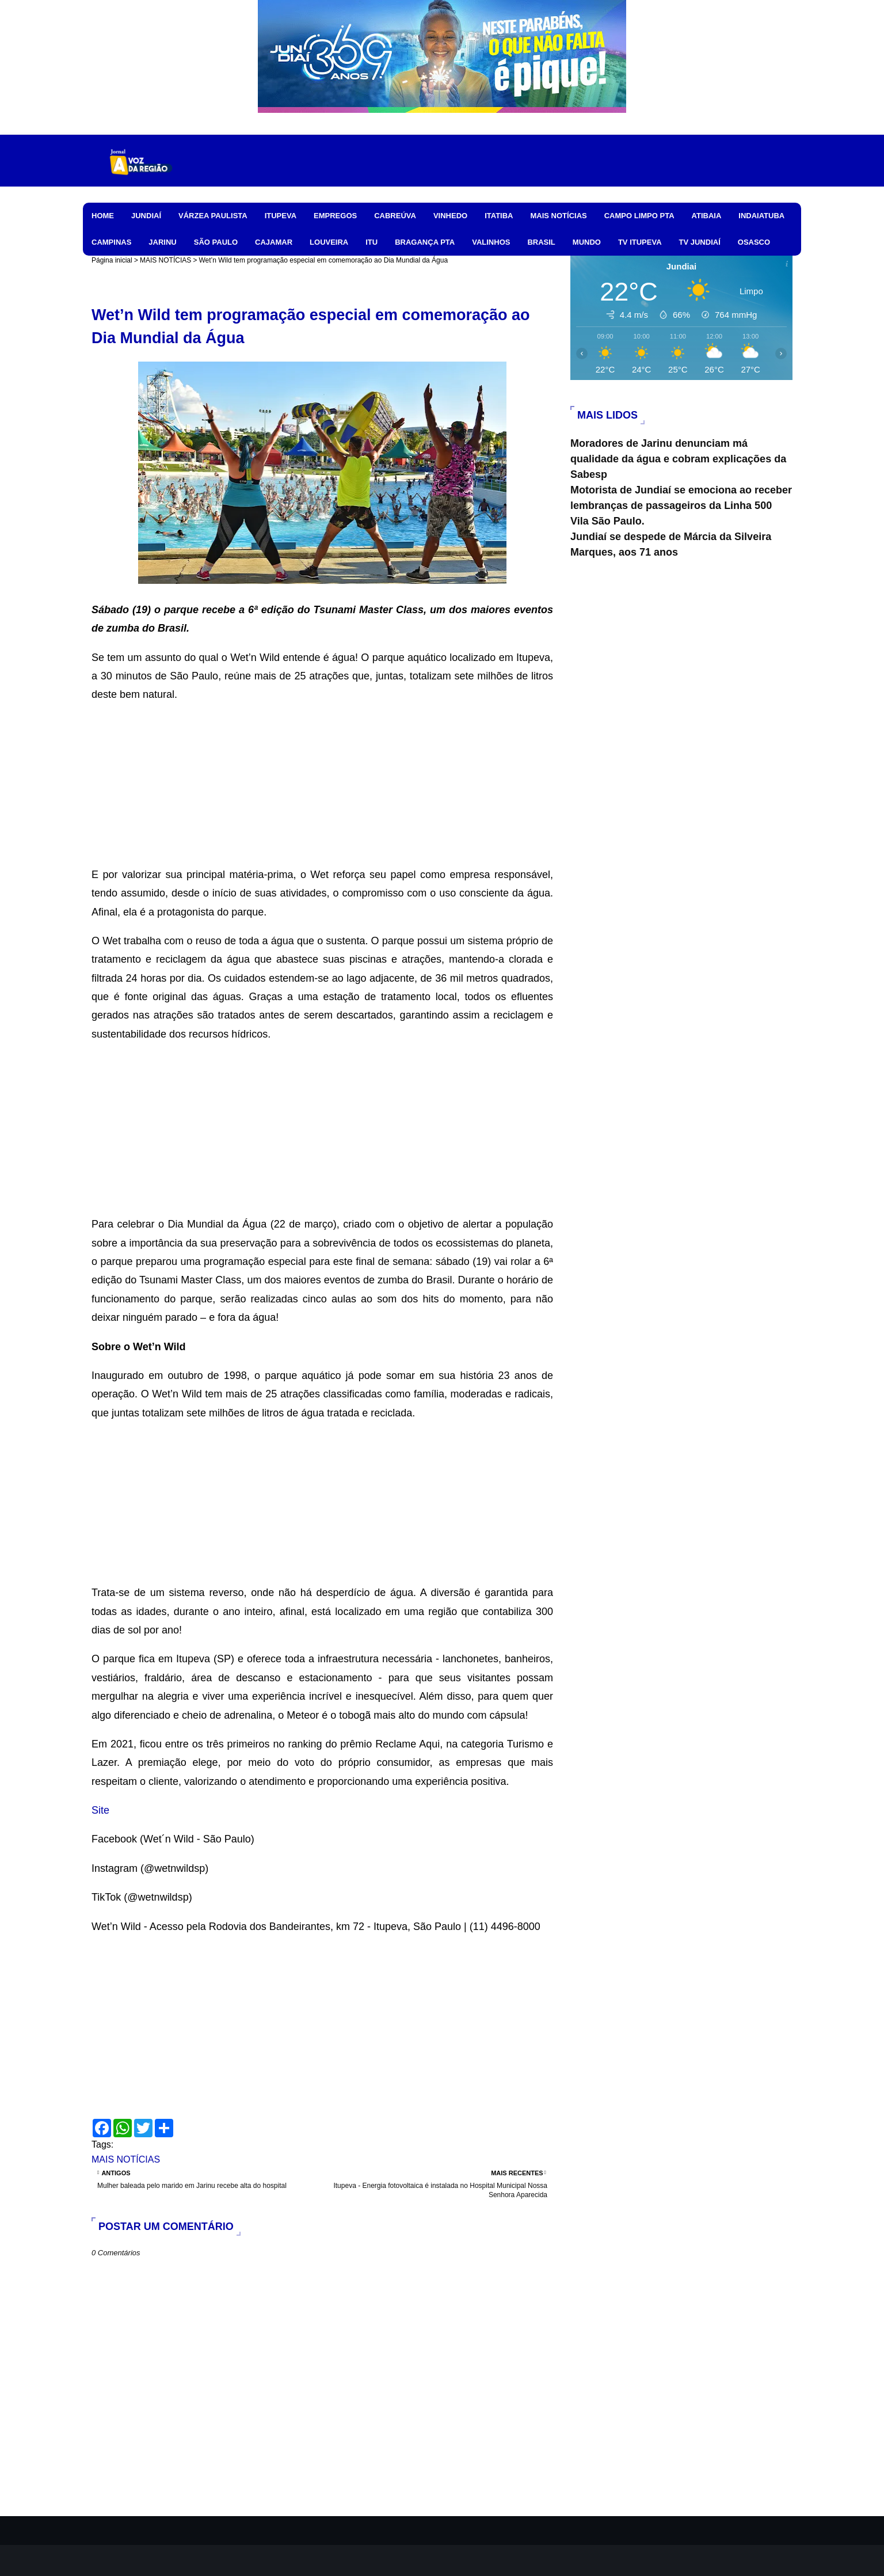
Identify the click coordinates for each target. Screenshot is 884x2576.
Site (100, 1810)
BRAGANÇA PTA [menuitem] (425, 242)
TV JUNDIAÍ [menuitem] (700, 242)
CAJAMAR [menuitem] (273, 242)
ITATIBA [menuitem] (499, 215)
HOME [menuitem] (103, 215)
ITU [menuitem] (371, 242)
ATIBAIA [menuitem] (707, 215)
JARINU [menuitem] (162, 242)
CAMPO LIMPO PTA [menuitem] (639, 215)
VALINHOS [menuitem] (491, 242)
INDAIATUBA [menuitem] (761, 215)
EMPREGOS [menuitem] (335, 215)
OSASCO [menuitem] (754, 242)
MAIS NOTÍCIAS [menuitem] (558, 215)
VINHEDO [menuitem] (450, 215)
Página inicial (112, 260)
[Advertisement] (322, 784)
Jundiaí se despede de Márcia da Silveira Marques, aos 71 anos (670, 544)
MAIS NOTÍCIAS (165, 260)
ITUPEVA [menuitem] (280, 215)
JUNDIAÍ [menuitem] (146, 215)
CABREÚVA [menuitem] (395, 215)
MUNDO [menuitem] (587, 242)
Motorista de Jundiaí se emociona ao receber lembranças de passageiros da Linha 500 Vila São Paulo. (681, 505)
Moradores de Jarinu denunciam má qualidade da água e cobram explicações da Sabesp (678, 459)
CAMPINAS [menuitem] (111, 242)
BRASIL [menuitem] (541, 242)
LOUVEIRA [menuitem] (329, 242)
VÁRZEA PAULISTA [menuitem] (212, 215)
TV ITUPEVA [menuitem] (640, 242)
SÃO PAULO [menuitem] (216, 242)
